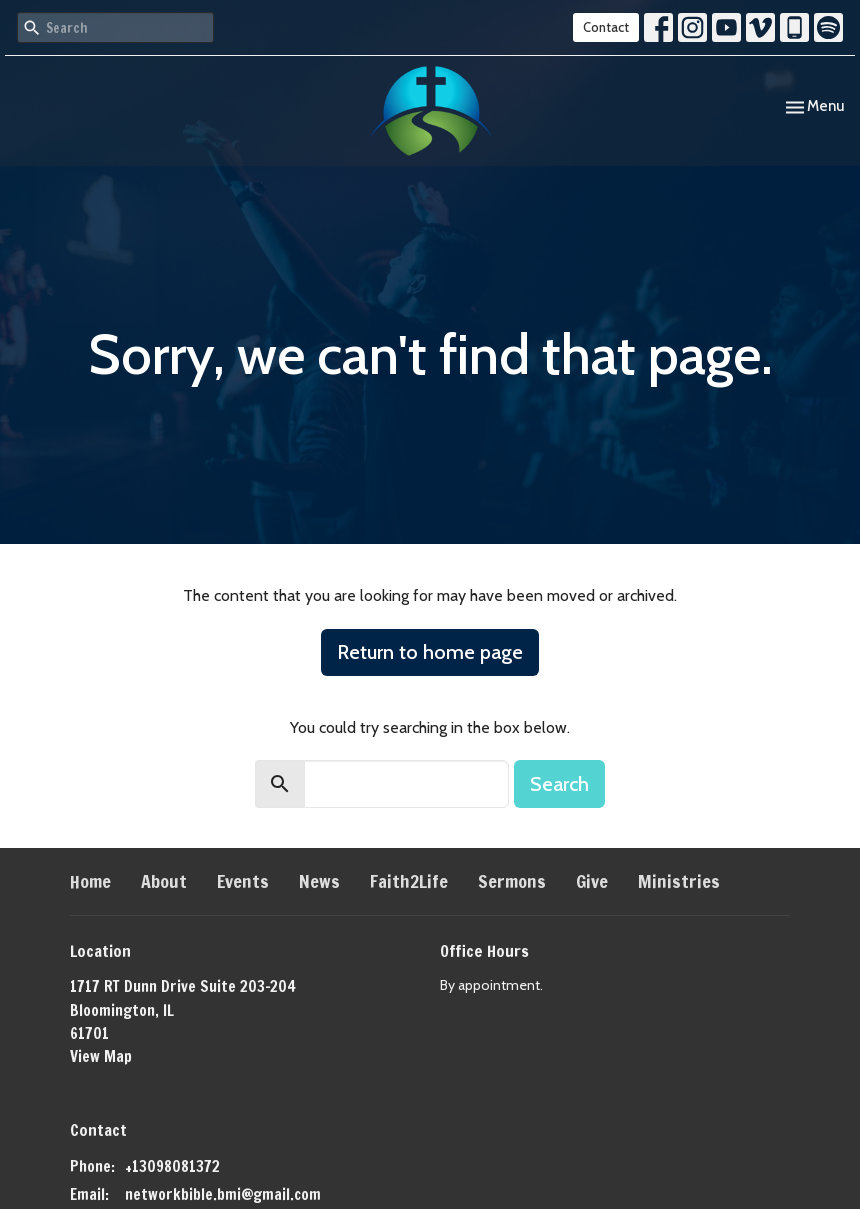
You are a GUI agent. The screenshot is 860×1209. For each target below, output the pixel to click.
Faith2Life (409, 881)
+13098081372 (172, 1166)
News (319, 881)
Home (90, 881)
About (164, 881)
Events (243, 881)
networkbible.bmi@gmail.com (223, 1194)
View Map (101, 1056)
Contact (606, 27)
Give (592, 881)
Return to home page (430, 652)
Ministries (679, 881)
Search (559, 784)
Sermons (512, 881)
